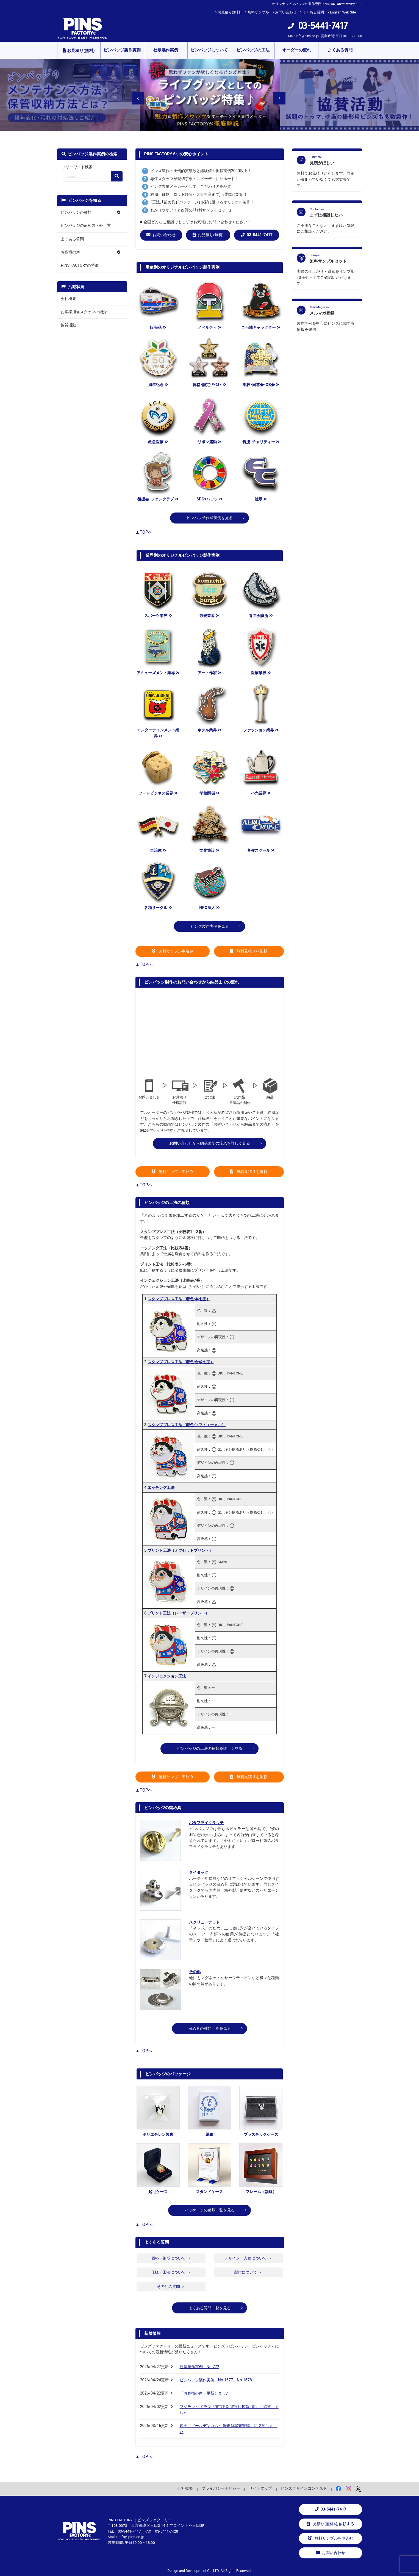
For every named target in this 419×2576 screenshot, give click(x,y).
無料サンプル (258, 12)
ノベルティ (209, 327)
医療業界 (261, 673)
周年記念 (158, 384)
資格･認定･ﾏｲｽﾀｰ (209, 384)
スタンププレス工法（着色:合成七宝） (181, 1362)
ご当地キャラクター (261, 327)
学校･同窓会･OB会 (261, 384)
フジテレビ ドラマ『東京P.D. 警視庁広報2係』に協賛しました (229, 2409)
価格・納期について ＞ (171, 2258)
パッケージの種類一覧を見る (210, 2210)
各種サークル (158, 907)
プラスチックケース (261, 2134)
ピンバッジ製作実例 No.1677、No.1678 (216, 2380)
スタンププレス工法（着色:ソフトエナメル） (187, 1425)
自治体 (158, 850)
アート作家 (209, 673)
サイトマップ (260, 2488)
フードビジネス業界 (158, 793)
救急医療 (158, 442)
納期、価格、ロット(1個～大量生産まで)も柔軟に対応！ (199, 194)
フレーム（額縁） (261, 2191)
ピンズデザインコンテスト (304, 2488)
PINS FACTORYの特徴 (80, 265)
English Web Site (343, 12)
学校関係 (209, 793)
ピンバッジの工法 (253, 50)
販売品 (158, 327)
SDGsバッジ (209, 499)
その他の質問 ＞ (171, 2286)
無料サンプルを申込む (330, 2538)
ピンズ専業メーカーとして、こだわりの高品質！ (192, 186)
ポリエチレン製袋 (158, 2134)
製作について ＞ (248, 2272)
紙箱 (209, 2134)
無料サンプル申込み (172, 951)
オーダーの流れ (296, 50)
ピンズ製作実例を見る (209, 926)
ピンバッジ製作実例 (122, 50)
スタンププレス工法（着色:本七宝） (179, 1299)
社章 (261, 499)
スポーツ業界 (158, 615)
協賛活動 (68, 325)
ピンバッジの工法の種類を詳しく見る (209, 1748)
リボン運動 (209, 442)
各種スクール (261, 850)
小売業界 (261, 793)
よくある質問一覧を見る (209, 2308)
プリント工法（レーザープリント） (178, 1613)
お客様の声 (70, 252)
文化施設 (209, 850)
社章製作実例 (165, 50)
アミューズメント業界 (158, 673)
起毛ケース (158, 2191)
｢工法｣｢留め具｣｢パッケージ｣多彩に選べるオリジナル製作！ (202, 202)
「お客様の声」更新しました (205, 2393)
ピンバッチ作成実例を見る (210, 518)
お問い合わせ (285, 12)
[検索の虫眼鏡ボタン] (117, 176)
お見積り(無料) (230, 12)
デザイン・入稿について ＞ (248, 2258)
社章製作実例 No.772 (200, 2367)
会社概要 (68, 298)
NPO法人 (209, 907)
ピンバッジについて (209, 50)
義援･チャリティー (261, 442)
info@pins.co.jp (307, 36)
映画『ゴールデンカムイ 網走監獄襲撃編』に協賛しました (228, 2428)
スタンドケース (209, 2191)
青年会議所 (261, 615)
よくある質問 (313, 12)
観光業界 (209, 615)
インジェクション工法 (167, 1676)
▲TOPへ (143, 532)
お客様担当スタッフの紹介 (84, 312)
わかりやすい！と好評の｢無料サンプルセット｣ (190, 210)
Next (276, 95)
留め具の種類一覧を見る (209, 2028)
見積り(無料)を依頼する (330, 2524)
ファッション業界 (261, 730)
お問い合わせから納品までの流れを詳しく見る (209, 1143)
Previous (134, 95)
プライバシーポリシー (221, 2488)
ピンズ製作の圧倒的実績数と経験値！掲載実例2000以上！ (200, 171)
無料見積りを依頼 (248, 951)
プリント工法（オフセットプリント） (180, 1550)
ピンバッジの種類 (76, 212)
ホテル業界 (209, 730)
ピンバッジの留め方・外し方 (86, 225)
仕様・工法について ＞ (171, 2272)
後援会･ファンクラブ (158, 499)
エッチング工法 (161, 1487)
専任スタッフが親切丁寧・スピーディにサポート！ (194, 179)
